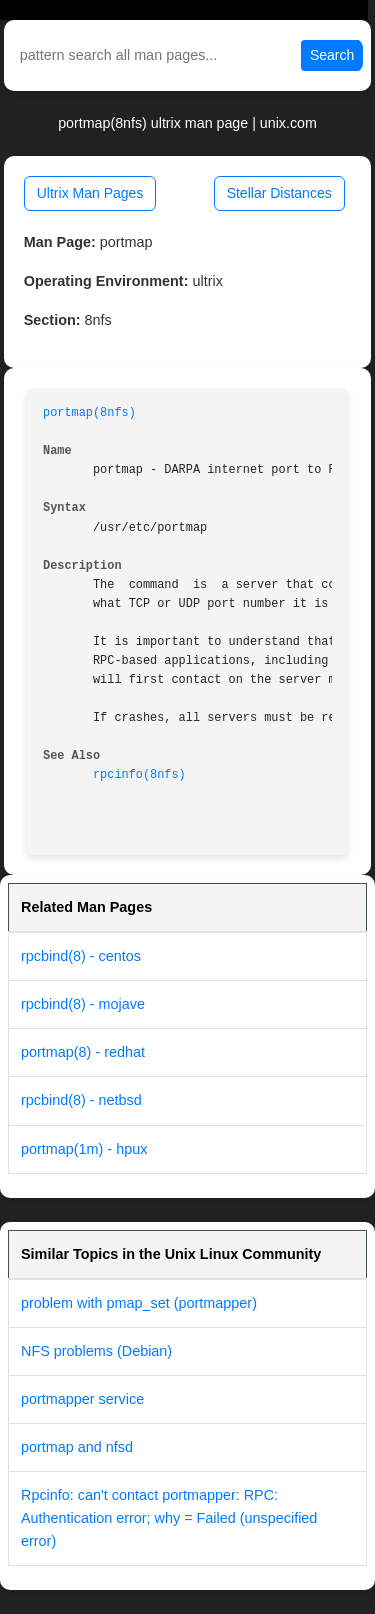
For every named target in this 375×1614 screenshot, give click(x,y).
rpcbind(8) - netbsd (81, 1100)
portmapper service (82, 1399)
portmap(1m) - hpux (84, 1149)
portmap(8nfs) (89, 413)
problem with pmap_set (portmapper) (139, 1303)
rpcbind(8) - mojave (83, 1004)
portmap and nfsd (77, 1447)
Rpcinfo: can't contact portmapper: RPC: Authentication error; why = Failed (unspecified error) (169, 1518)
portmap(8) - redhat (83, 1052)
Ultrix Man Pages (90, 193)
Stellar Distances (279, 193)
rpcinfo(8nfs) (139, 775)
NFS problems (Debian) (96, 1351)
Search (332, 55)
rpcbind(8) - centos (81, 956)
